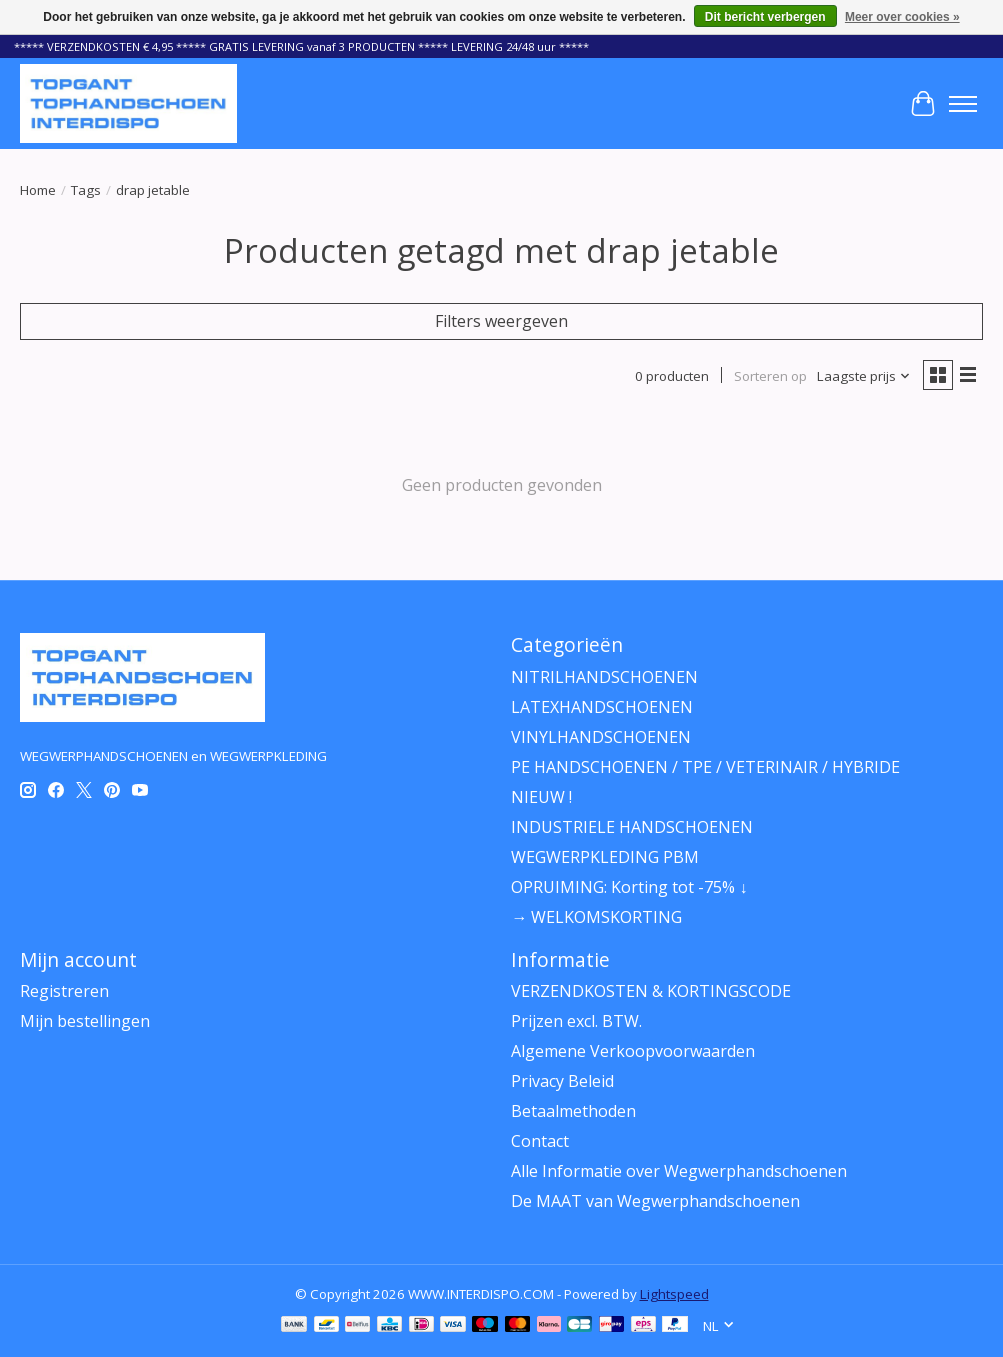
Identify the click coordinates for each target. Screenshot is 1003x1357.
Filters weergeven (501, 321)
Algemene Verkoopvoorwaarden (633, 1051)
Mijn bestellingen (85, 1021)
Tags (86, 190)
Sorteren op (770, 376)
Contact (540, 1141)
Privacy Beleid (562, 1081)
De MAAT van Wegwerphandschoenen (655, 1201)
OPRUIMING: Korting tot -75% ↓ (629, 887)
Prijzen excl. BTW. (576, 1021)
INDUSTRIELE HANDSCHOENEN (632, 827)
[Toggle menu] (963, 104)
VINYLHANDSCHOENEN (601, 737)
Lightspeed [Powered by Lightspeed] (674, 1294)
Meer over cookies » (902, 17)
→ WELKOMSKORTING (596, 917)
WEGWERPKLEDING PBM (605, 857)
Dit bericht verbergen (765, 17)
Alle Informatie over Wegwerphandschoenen (679, 1171)
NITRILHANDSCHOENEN (604, 677)
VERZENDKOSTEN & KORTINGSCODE (651, 991)
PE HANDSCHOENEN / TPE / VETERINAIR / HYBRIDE (705, 767)
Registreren (64, 991)
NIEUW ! (541, 797)
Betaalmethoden (573, 1111)
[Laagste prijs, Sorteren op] (864, 376)
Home (38, 190)
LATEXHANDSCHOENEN (602, 707)
